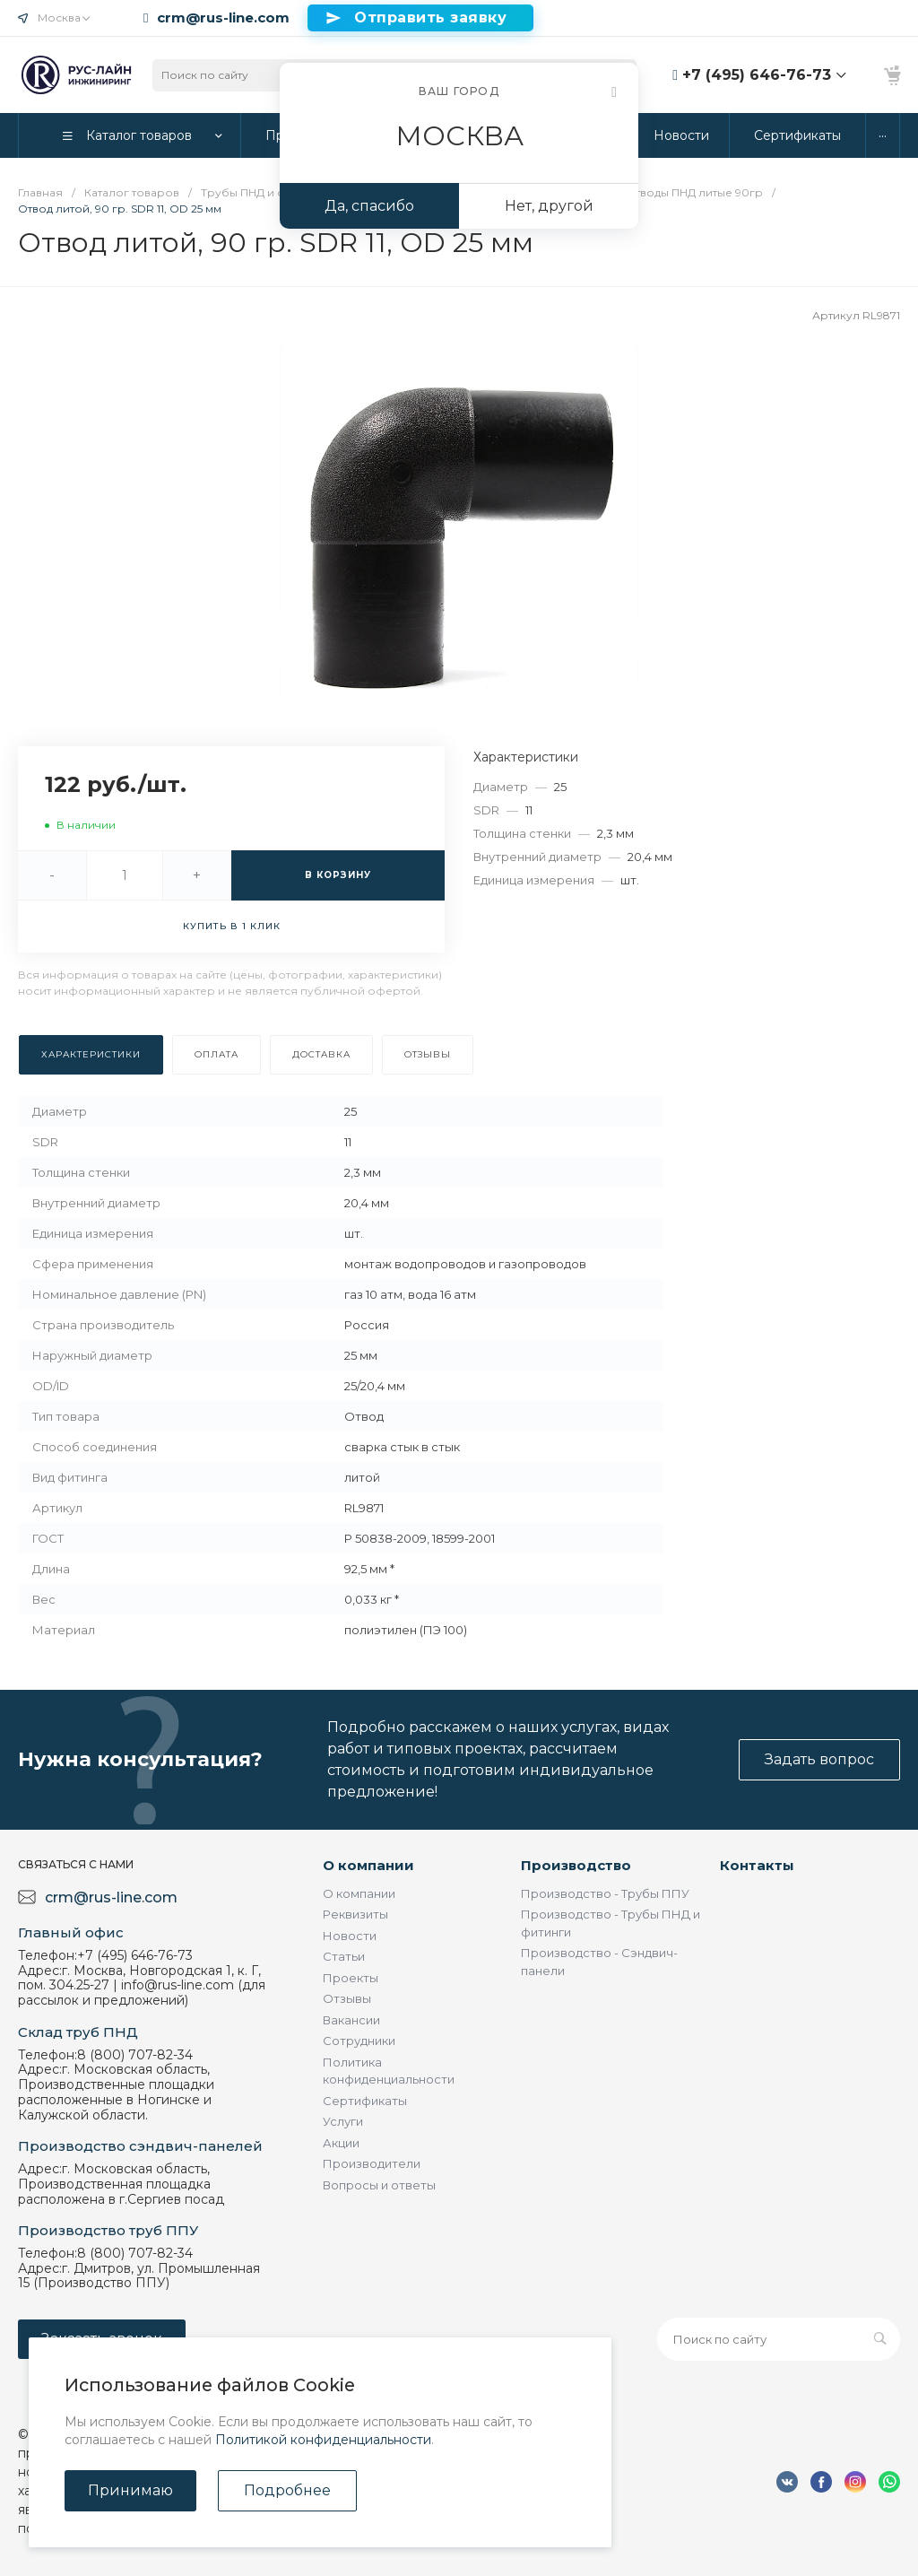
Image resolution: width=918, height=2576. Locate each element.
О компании (368, 1865)
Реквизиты (355, 1914)
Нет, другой (549, 205)
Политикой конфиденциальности (323, 2440)
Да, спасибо (369, 205)
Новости (350, 1935)
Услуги (343, 2121)
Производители (371, 2163)
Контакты (757, 1865)
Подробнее (287, 2490)
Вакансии (351, 2020)
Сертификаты (365, 2100)
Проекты (350, 1978)
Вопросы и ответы (379, 2185)
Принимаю (130, 2490)
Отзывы (347, 1998)
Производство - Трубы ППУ (605, 1893)
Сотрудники (359, 2040)
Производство (576, 1865)
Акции (341, 2143)
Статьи (344, 1956)
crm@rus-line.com (223, 18)
